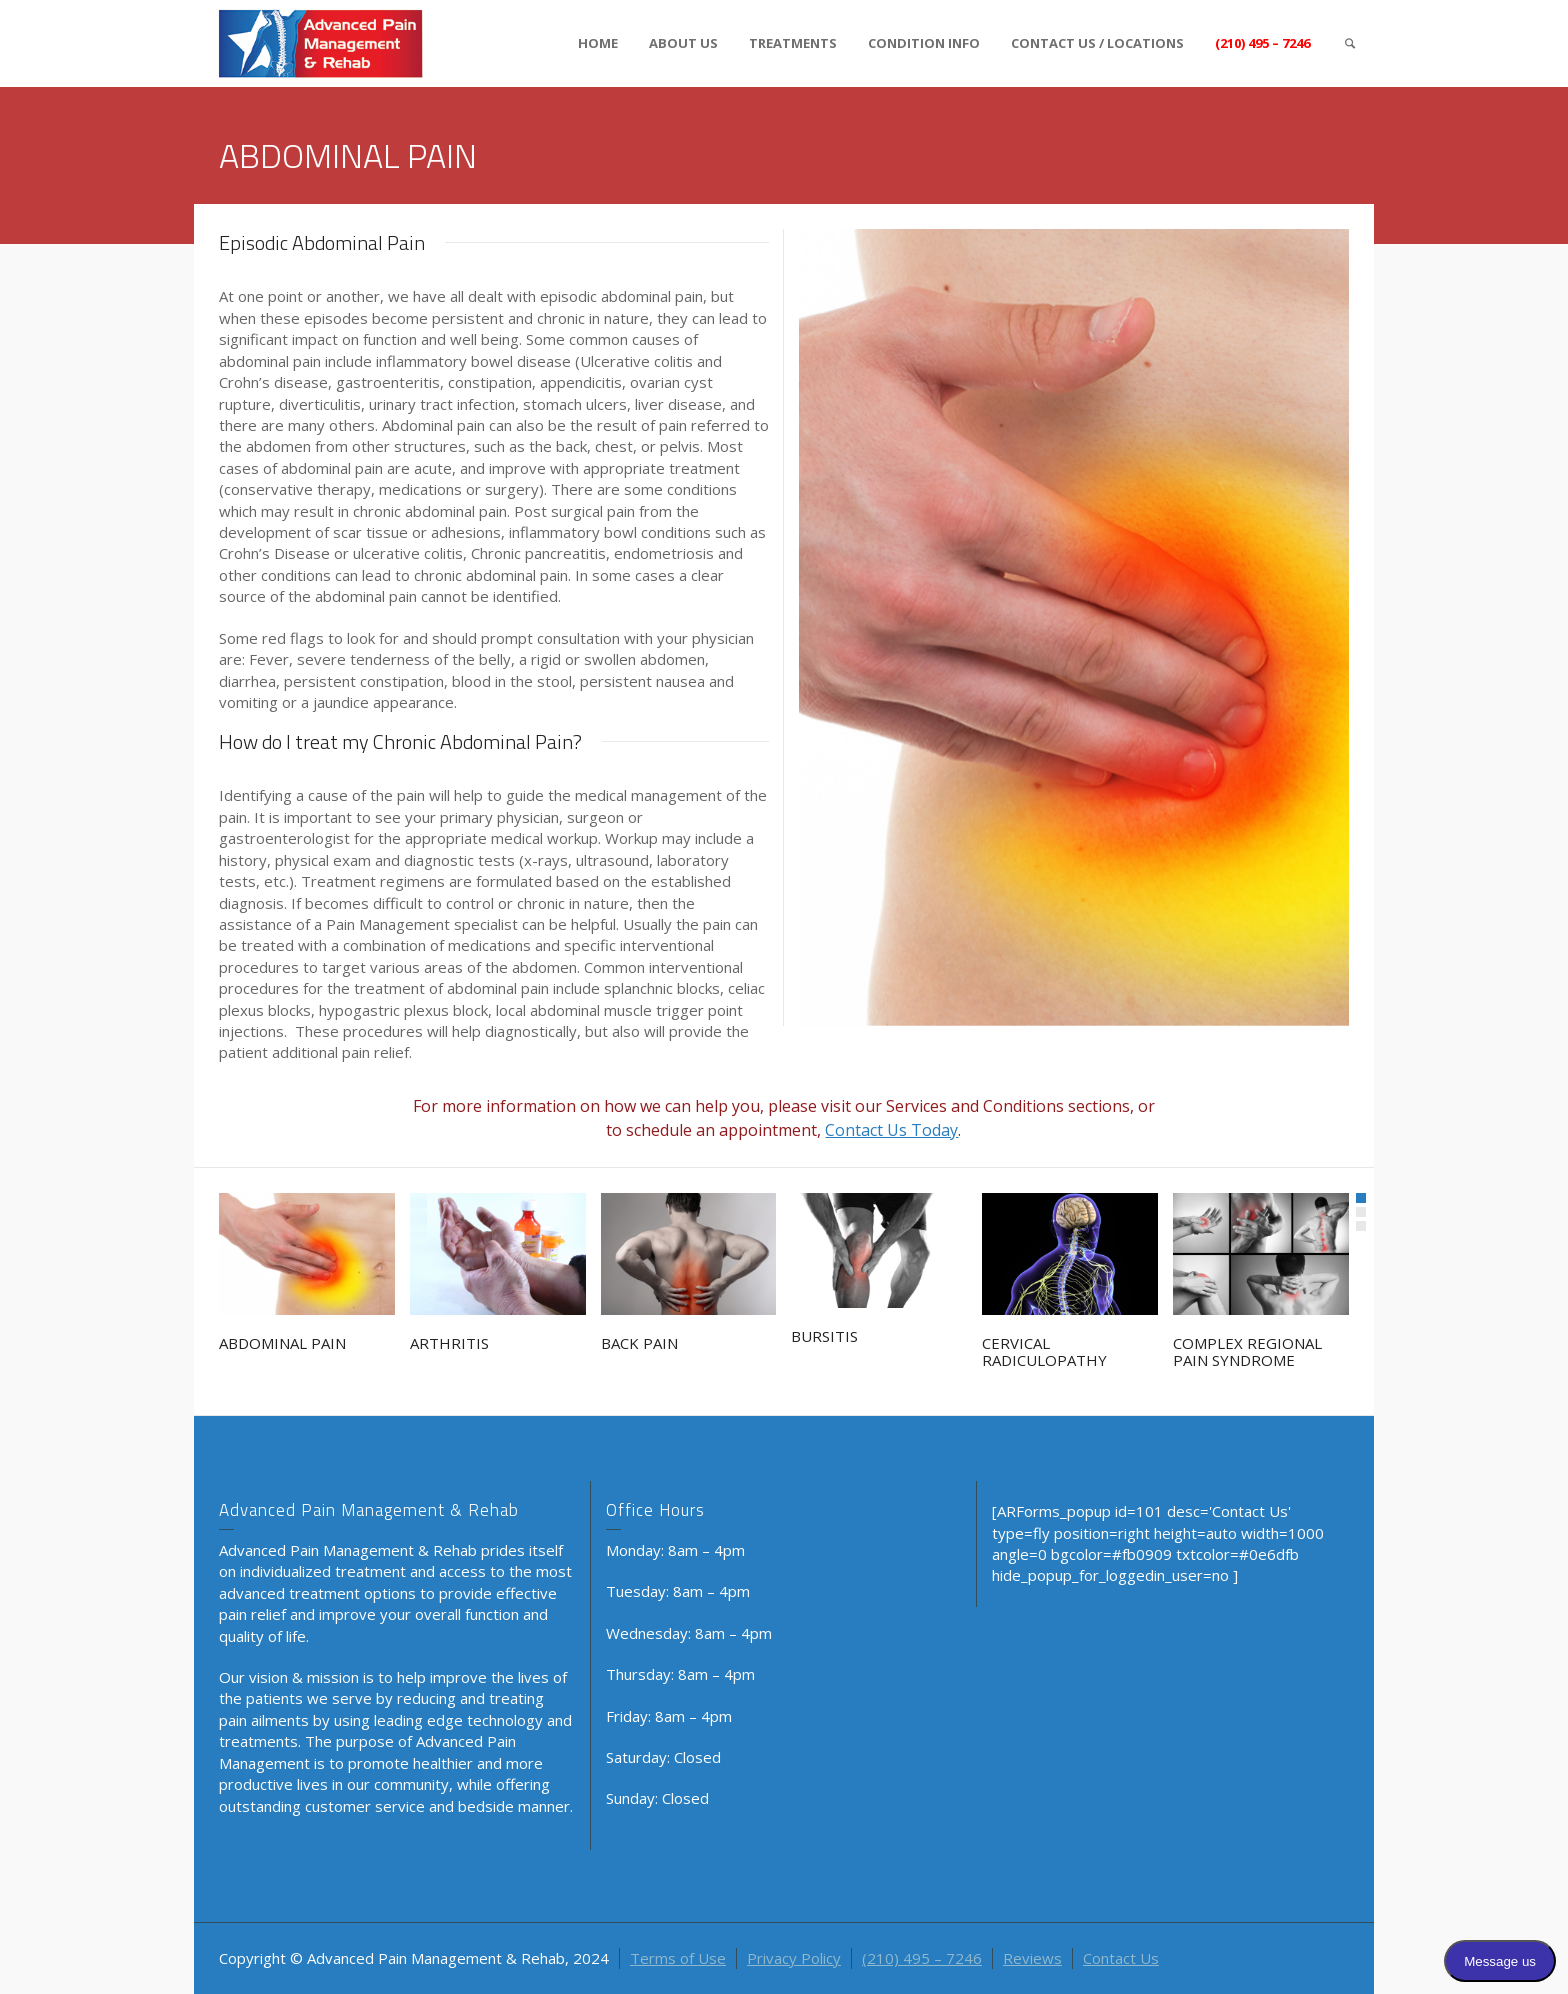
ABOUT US (683, 43)
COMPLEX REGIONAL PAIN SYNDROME (1247, 1351)
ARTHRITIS (449, 1343)
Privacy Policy (794, 1958)
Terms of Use (678, 1958)
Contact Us (1121, 1958)
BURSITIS (824, 1336)
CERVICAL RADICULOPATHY (1044, 1351)
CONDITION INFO (924, 43)
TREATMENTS (793, 43)
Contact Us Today (891, 1130)
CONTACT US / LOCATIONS (1097, 43)
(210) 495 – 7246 (1262, 43)
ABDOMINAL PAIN (282, 1343)
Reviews (1032, 1958)
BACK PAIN (639, 1343)
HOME (598, 43)
